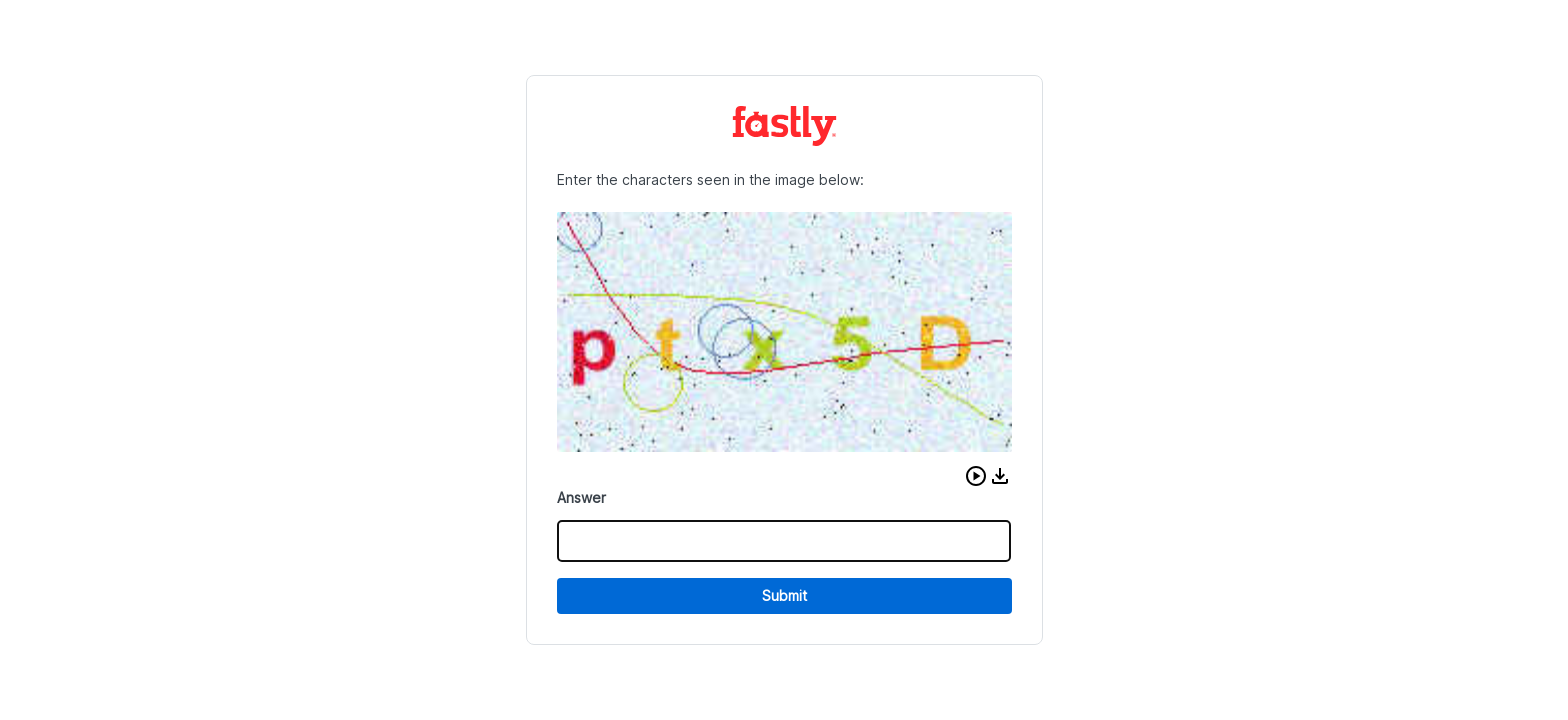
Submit (784, 595)
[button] (976, 476)
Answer (581, 497)
